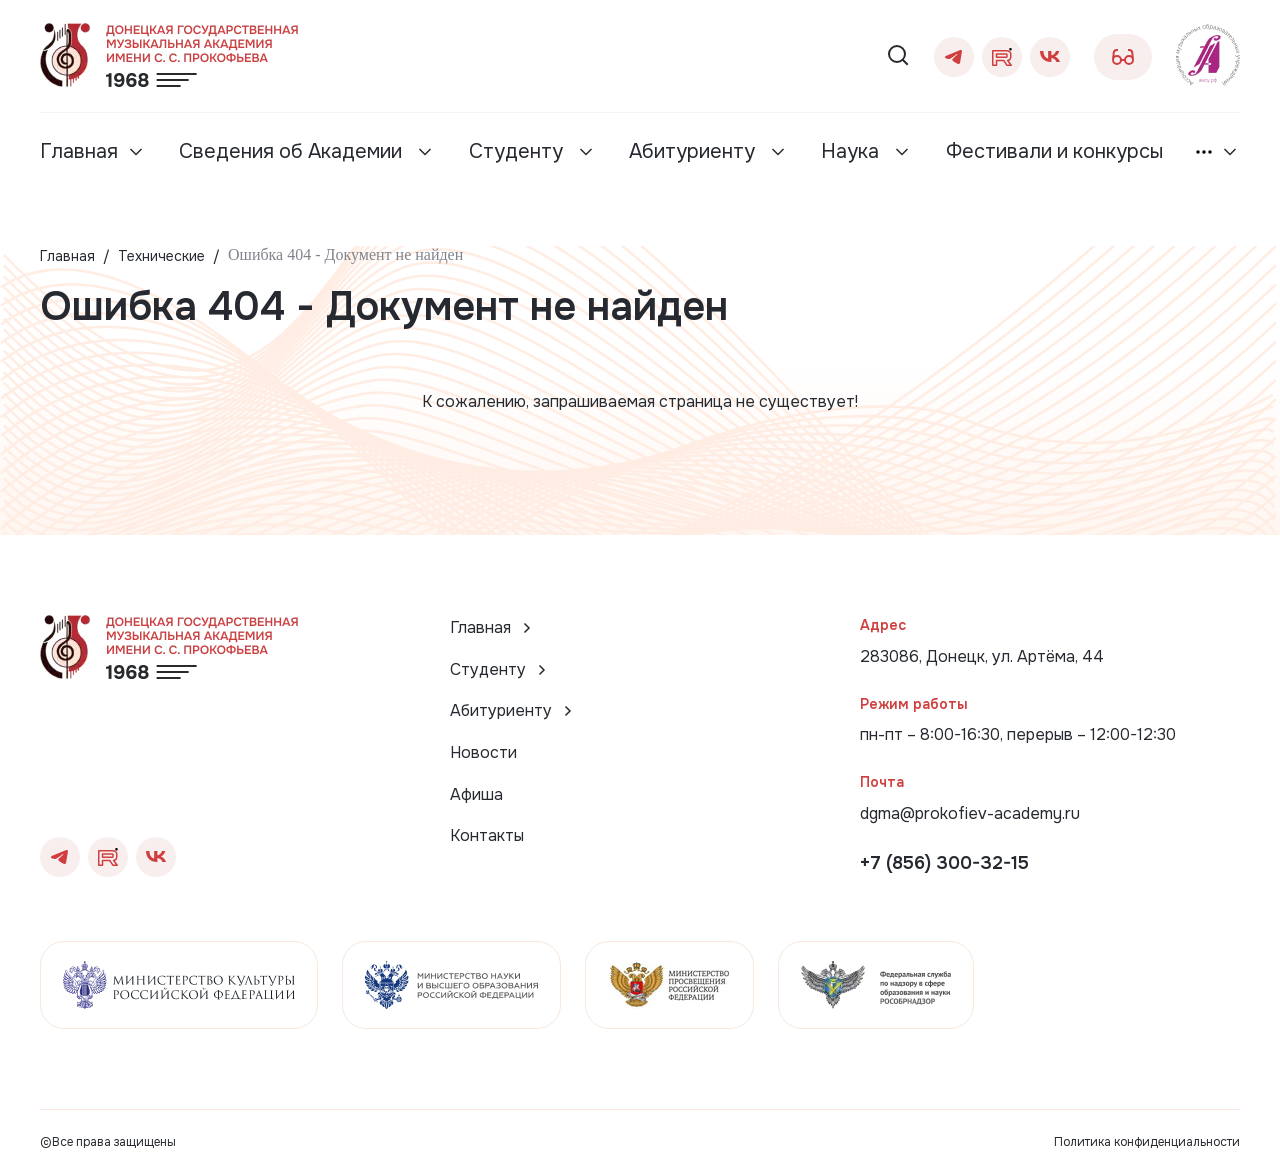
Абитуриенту (694, 151)
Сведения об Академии (293, 151)
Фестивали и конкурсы (1054, 151)
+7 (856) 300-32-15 (944, 863)
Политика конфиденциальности (1147, 1142)
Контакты (487, 835)
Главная (79, 151)
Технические (161, 256)
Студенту (518, 151)
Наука (852, 151)
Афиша (476, 794)
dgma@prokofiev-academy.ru (970, 813)
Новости (483, 752)
